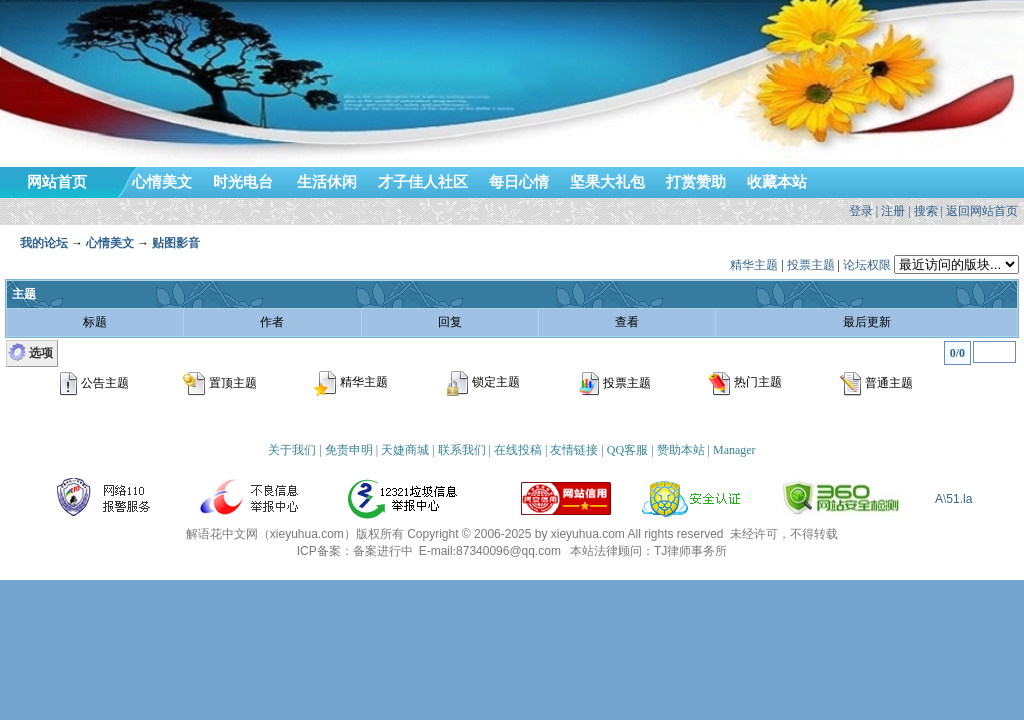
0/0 (957, 353)
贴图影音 (176, 243)
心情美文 (110, 243)
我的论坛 (44, 243)
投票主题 (811, 265)
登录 (861, 211)
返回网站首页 (982, 211)
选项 (41, 353)
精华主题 (754, 265)
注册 (893, 211)
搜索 (926, 211)
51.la (959, 499)
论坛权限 (867, 265)
